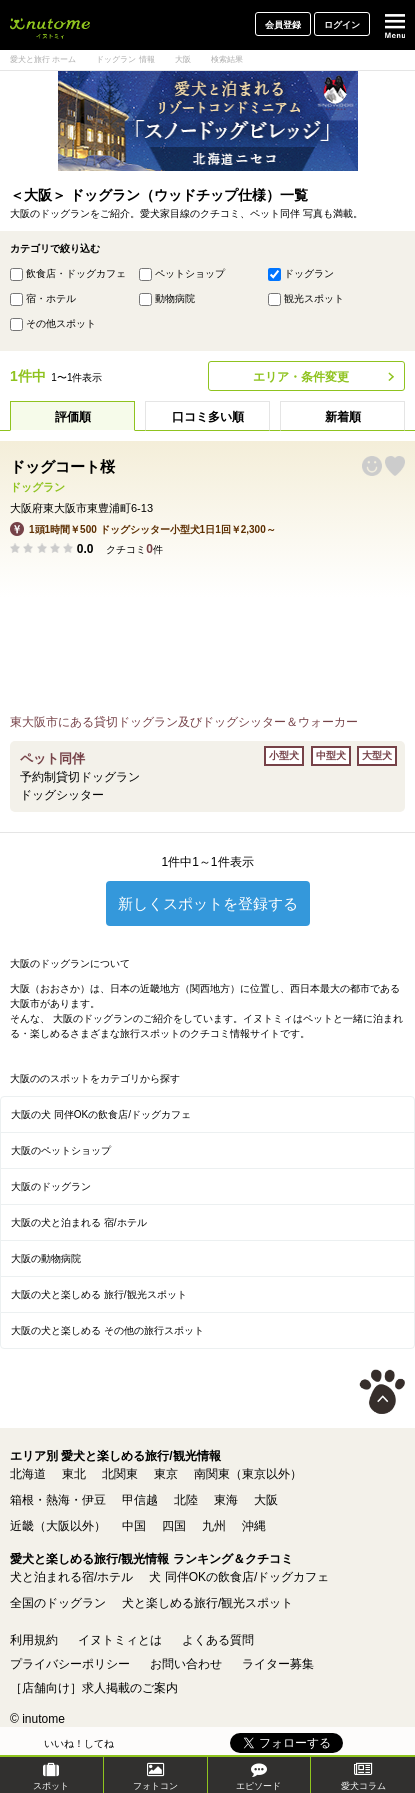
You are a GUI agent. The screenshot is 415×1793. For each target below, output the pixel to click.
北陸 (186, 1500)
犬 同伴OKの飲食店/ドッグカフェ (239, 1577)
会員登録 (283, 25)
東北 (74, 1474)
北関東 (120, 1474)
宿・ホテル (51, 298)
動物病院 (175, 298)
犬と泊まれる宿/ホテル (71, 1577)
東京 (166, 1474)
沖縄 (254, 1526)
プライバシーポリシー (70, 1664)
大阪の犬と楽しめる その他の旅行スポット (107, 1330)
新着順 (343, 417)
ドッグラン (309, 273)
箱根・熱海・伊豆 (58, 1500)
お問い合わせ (186, 1664)
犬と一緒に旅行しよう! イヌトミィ (50, 25)
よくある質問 (218, 1640)
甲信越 (140, 1500)
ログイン (342, 25)
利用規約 (34, 1640)
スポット (51, 1776)
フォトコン (155, 1776)
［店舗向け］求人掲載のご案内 (94, 1688)
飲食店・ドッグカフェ (76, 273)
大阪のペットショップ (61, 1150)
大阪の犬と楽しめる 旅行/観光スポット (99, 1294)
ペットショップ (190, 273)
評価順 (73, 417)
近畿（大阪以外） (58, 1526)
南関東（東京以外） (248, 1474)
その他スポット (61, 323)
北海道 (28, 1474)
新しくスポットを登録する (208, 903)
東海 (226, 1500)
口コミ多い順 (208, 417)
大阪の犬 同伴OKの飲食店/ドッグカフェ (101, 1114)
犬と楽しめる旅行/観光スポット (207, 1603)
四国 (174, 1526)
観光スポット (314, 298)
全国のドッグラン (58, 1603)
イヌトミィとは (120, 1640)
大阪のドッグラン (51, 1186)
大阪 (266, 1500)
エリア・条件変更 (301, 377)
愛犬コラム (363, 1776)
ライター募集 (278, 1664)
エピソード (258, 1776)
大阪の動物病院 (46, 1258)
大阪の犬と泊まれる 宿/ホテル (79, 1222)
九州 (214, 1526)
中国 (134, 1526)
